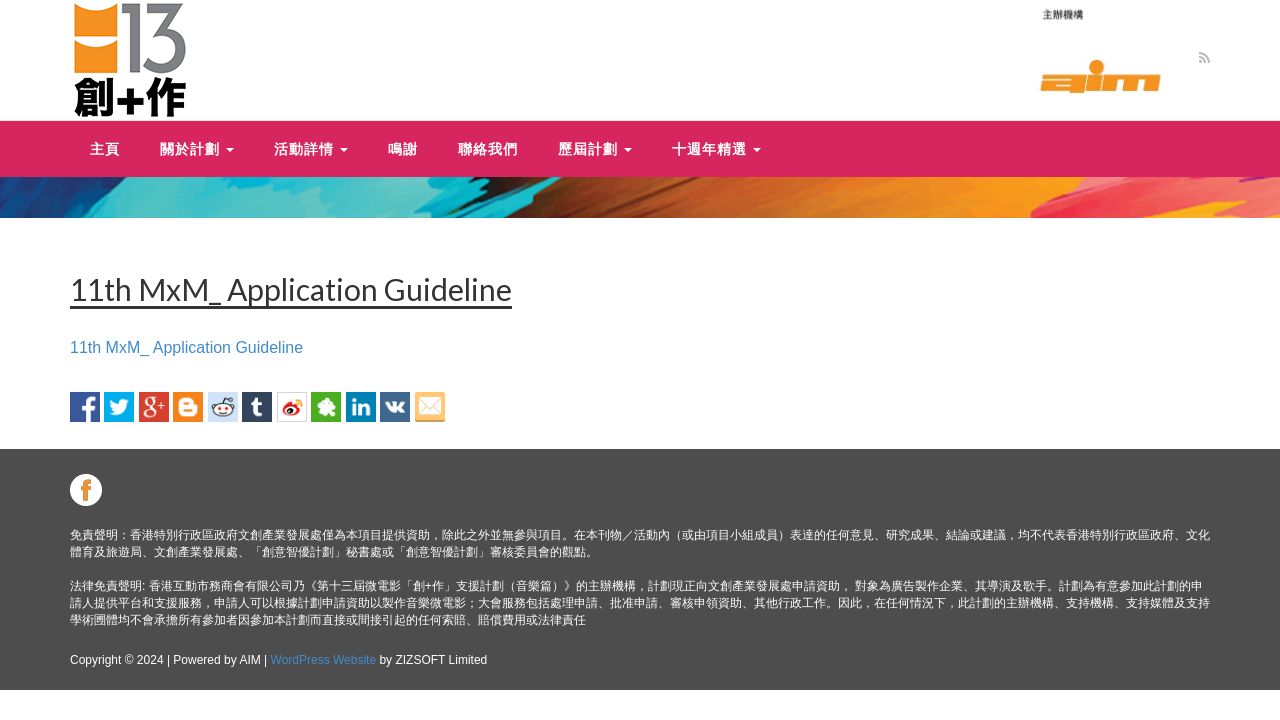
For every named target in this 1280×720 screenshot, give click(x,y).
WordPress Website (324, 660)
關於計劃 (197, 148)
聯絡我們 (488, 148)
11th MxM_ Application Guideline (186, 347)
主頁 (105, 148)
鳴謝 (403, 148)
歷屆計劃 (595, 148)
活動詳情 (311, 148)
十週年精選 (716, 148)
